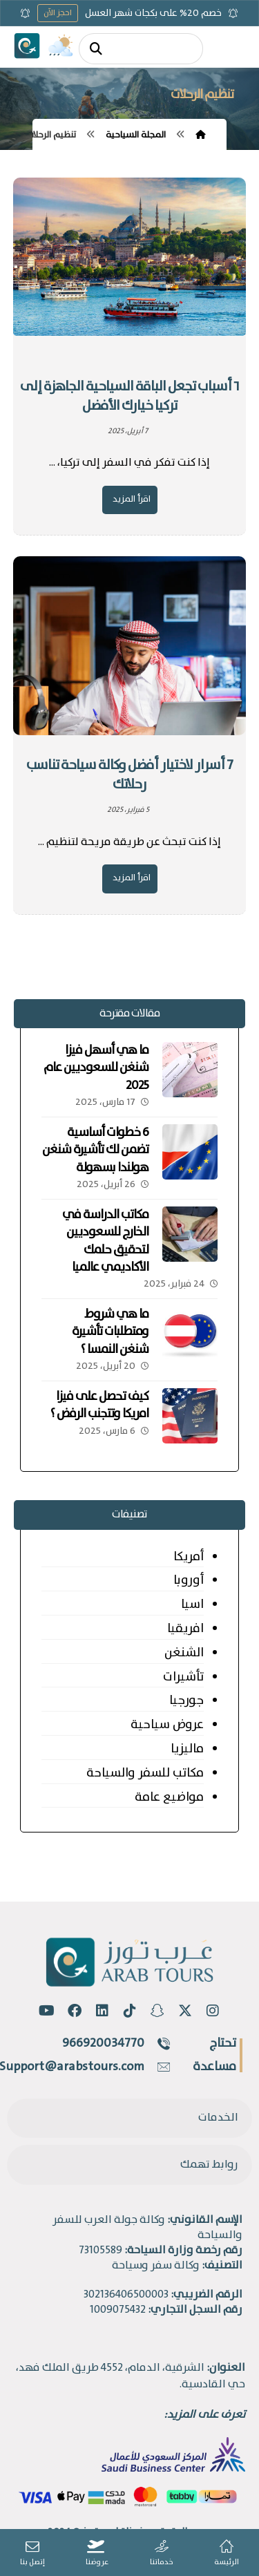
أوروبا (188, 1580)
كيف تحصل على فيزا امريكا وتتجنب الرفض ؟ (99, 1405)
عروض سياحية (167, 1724)
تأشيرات (183, 1677)
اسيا (192, 1604)
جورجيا (186, 1700)
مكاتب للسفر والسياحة (145, 1773)
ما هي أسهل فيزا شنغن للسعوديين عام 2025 (96, 1068)
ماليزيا (187, 1749)
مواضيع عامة (169, 1797)
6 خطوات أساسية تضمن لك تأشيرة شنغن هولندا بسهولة (95, 1150)
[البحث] (96, 49)
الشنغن (184, 1653)
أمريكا (188, 1556)
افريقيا (185, 1628)
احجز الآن (58, 12)
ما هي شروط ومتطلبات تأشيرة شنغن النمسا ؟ (110, 1331)
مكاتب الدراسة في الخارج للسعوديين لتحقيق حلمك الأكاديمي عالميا (105, 1241)
